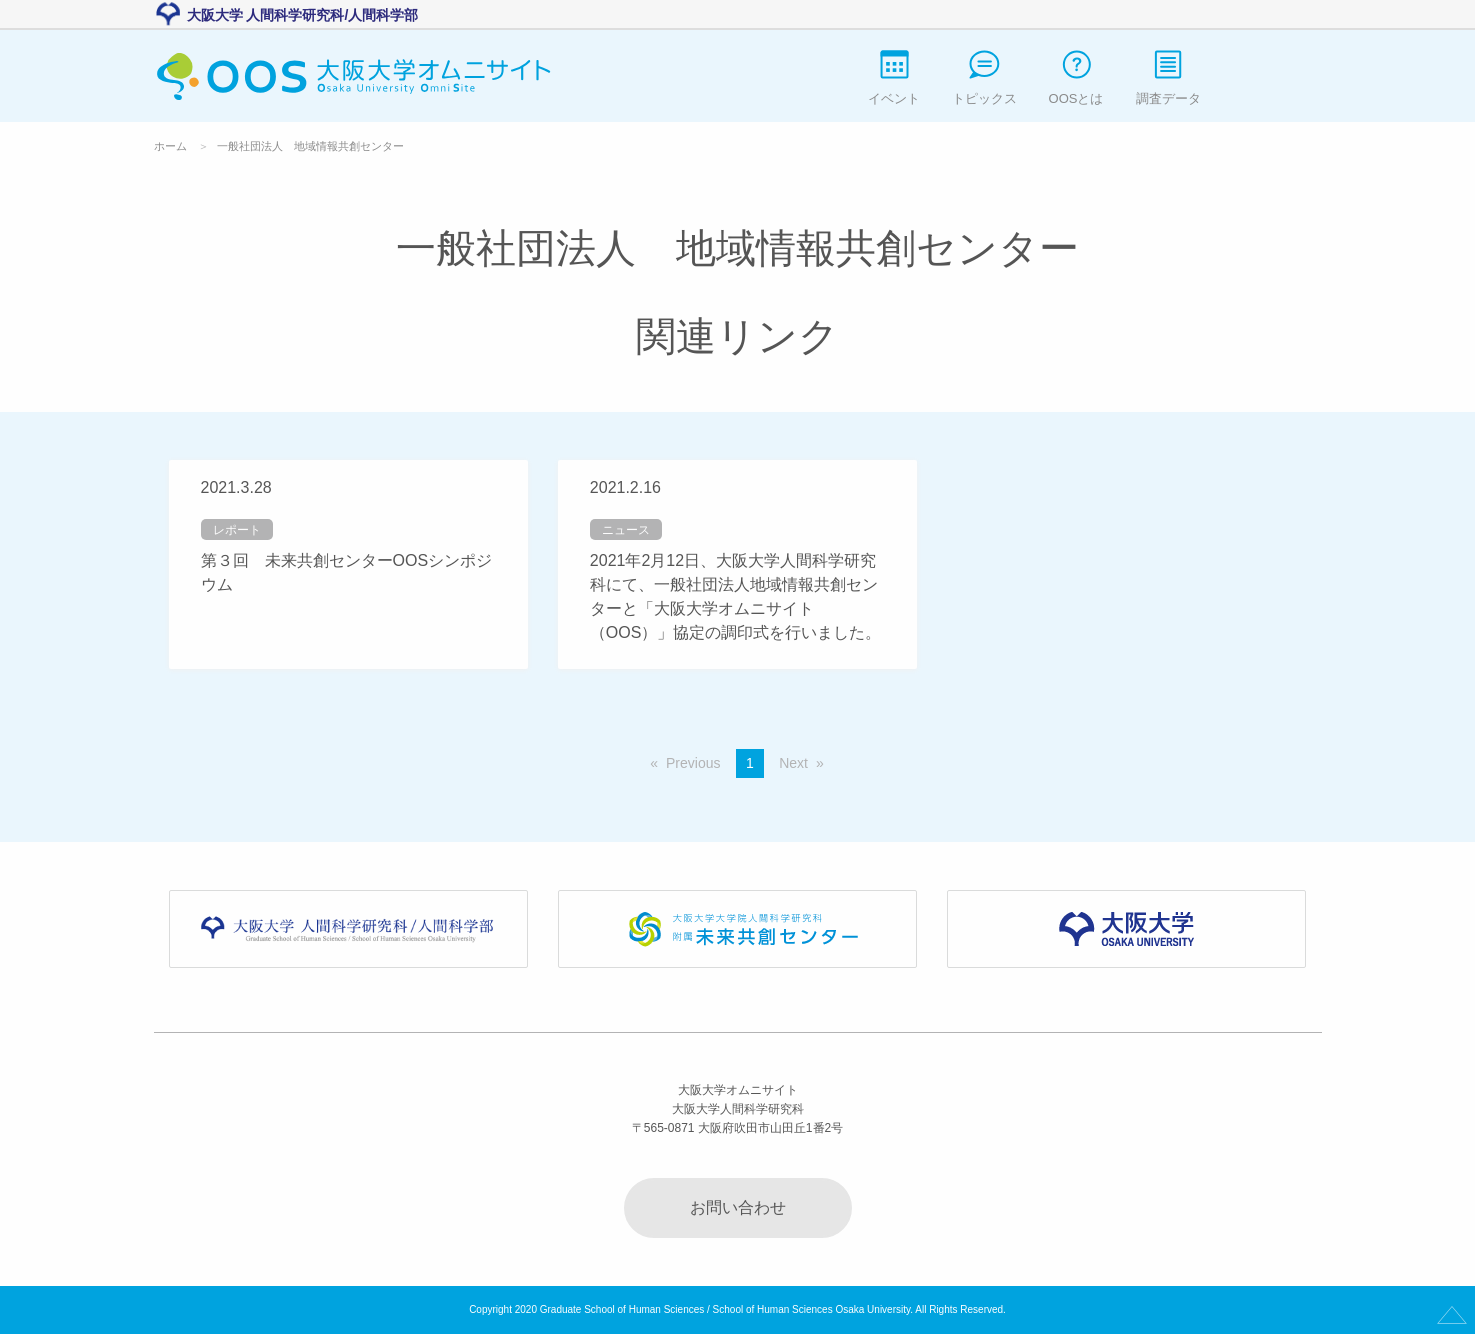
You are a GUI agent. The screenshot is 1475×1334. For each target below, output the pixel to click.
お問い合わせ (738, 1207)
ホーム (170, 146)
